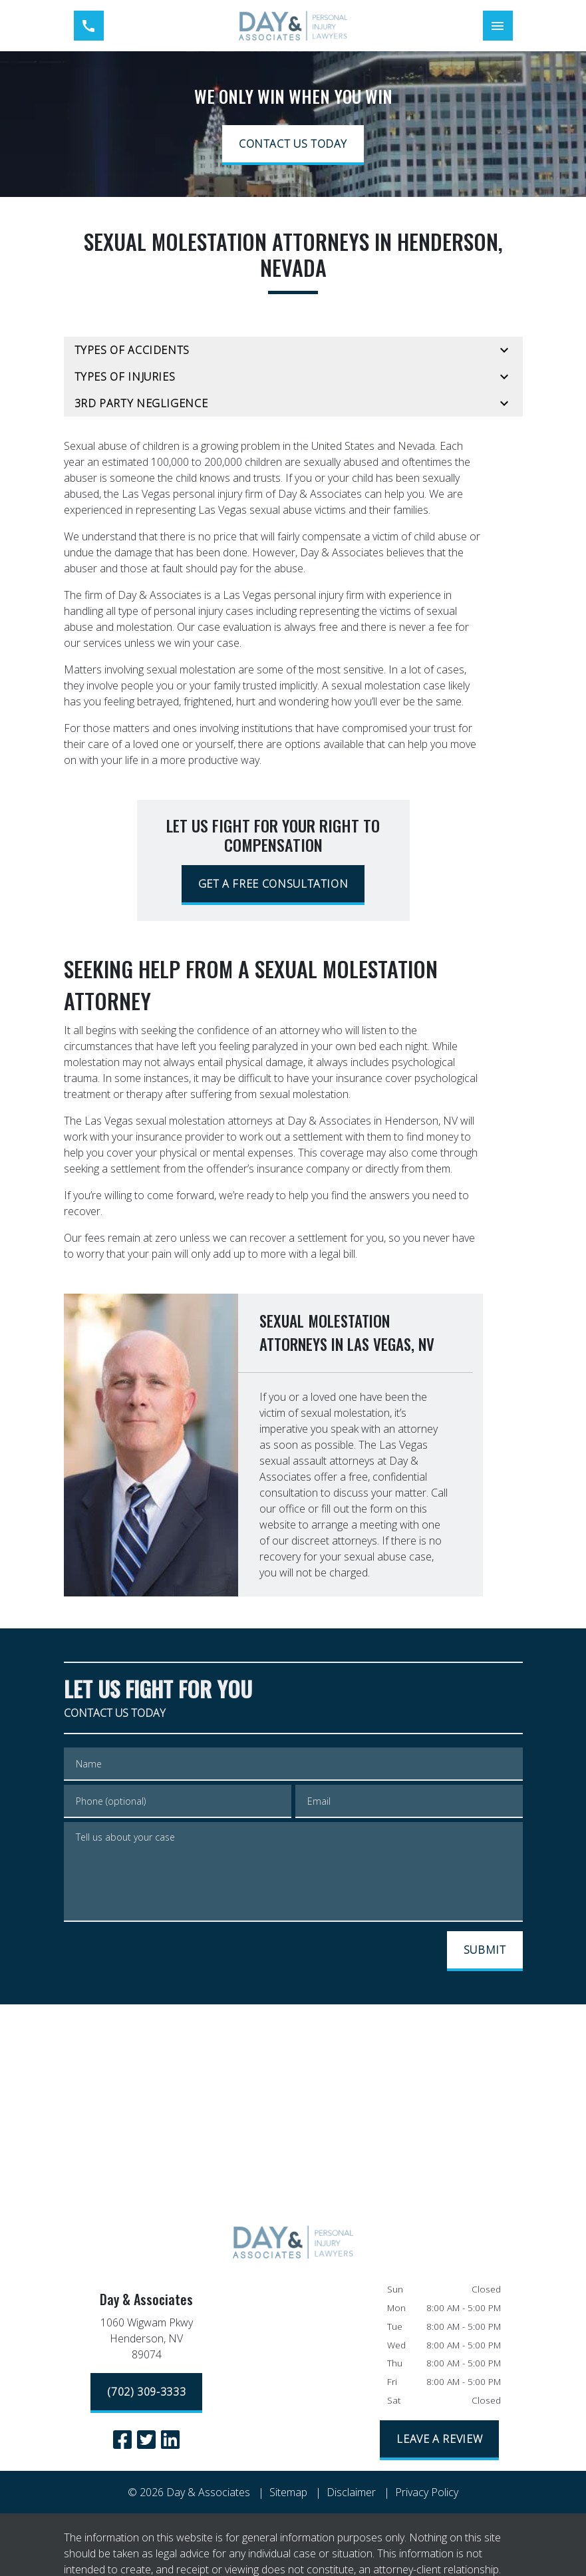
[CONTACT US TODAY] (293, 145)
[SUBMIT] (485, 1951)
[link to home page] (293, 26)
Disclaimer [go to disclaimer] (351, 2492)
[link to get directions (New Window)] (146, 2341)
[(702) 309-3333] (146, 2393)
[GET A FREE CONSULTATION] (273, 885)
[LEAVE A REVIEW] (439, 2440)
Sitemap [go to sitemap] (288, 2492)
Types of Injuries (125, 376)
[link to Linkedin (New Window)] (170, 2439)
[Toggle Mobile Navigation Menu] (498, 26)
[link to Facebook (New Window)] (122, 2439)
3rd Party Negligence (141, 403)
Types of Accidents (132, 350)
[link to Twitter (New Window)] (146, 2439)
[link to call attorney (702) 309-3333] (89, 26)
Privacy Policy (426, 2492)
